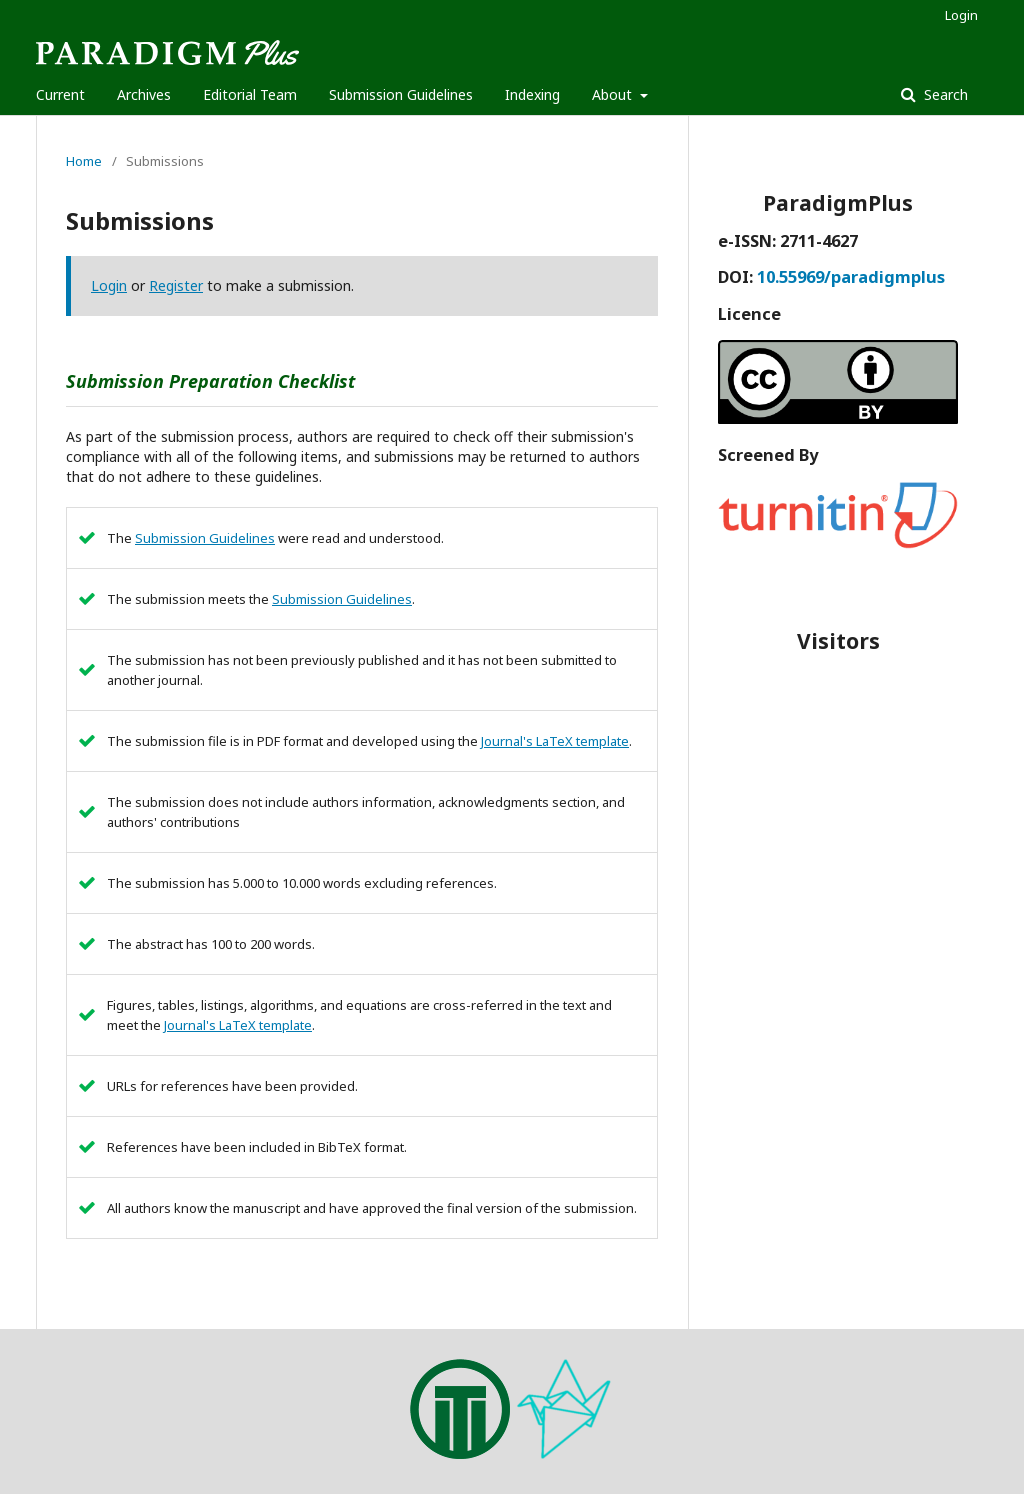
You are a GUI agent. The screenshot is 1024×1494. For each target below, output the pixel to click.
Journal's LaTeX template (555, 741)
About (614, 94)
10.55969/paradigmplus (851, 277)
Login (961, 15)
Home (84, 161)
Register (176, 285)
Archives (144, 94)
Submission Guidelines (401, 94)
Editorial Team (250, 94)
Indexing (532, 94)
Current (60, 94)
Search (944, 94)
